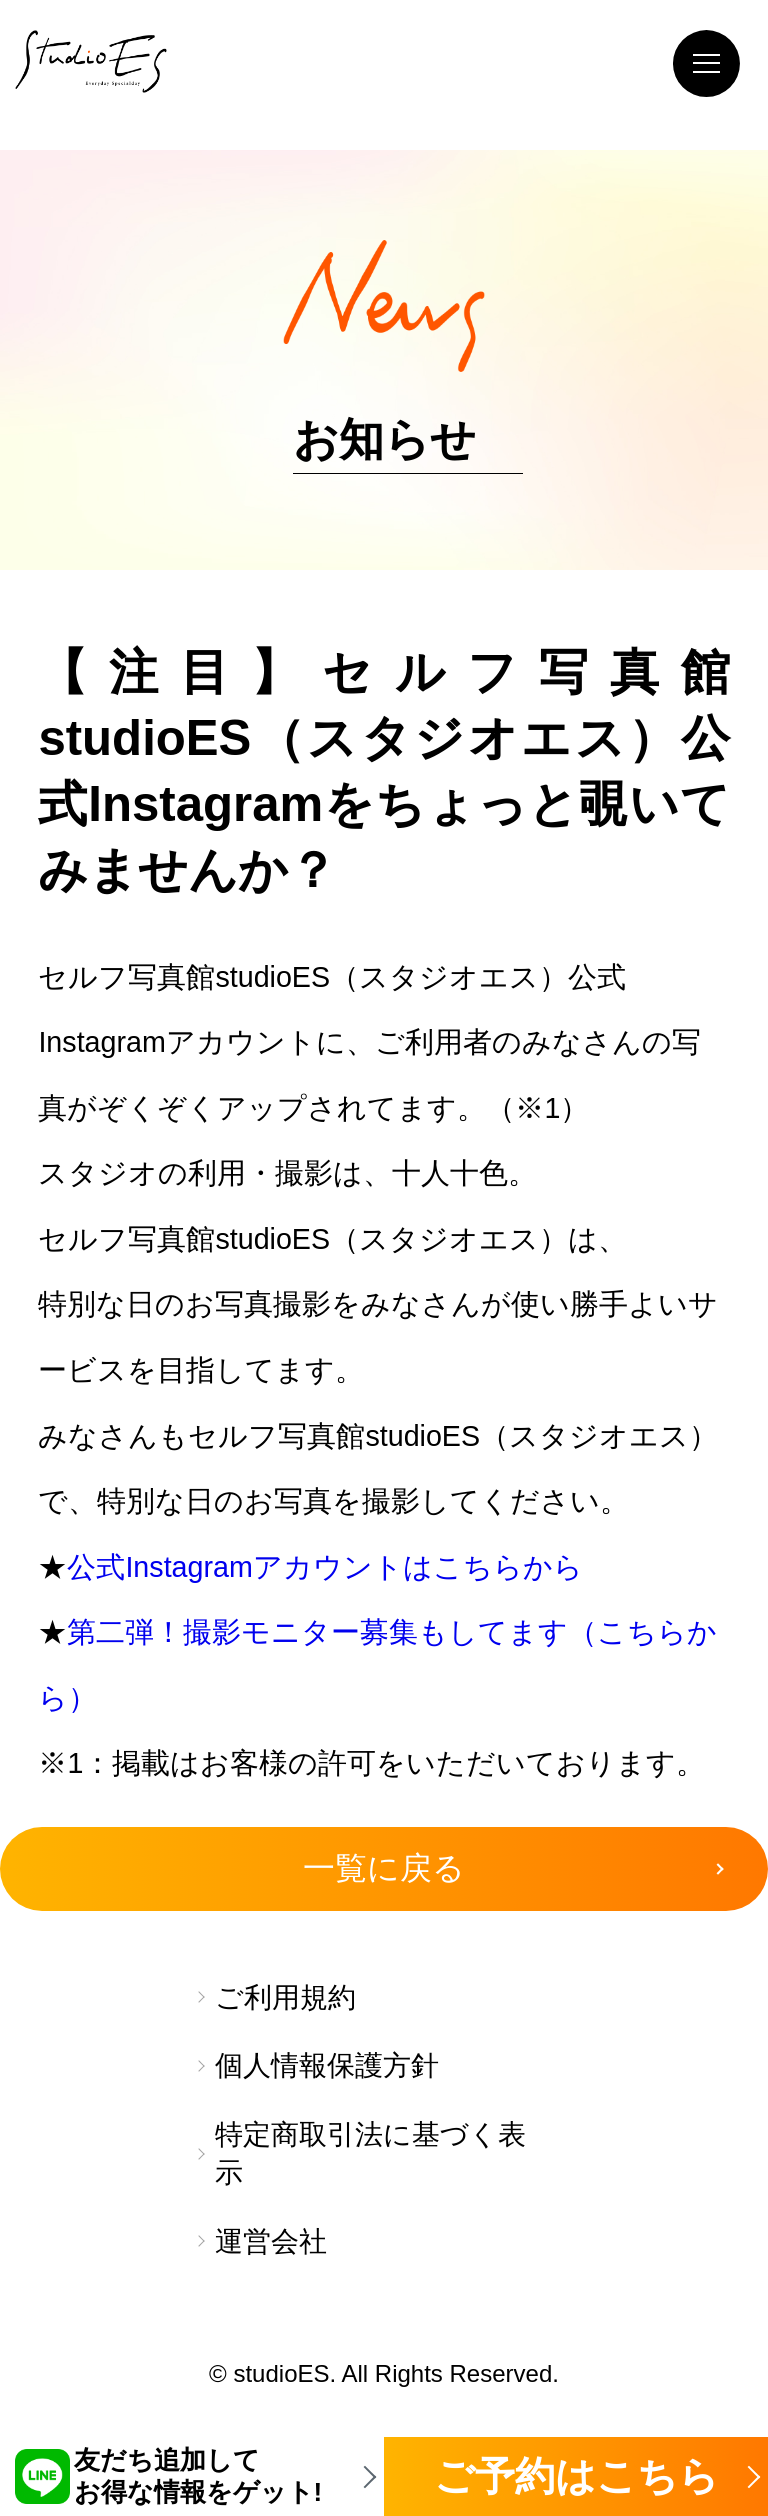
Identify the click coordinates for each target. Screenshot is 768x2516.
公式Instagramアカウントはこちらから (324, 1567)
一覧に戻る (384, 1868)
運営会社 (271, 2241)
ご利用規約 (285, 1997)
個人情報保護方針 (327, 2065)
